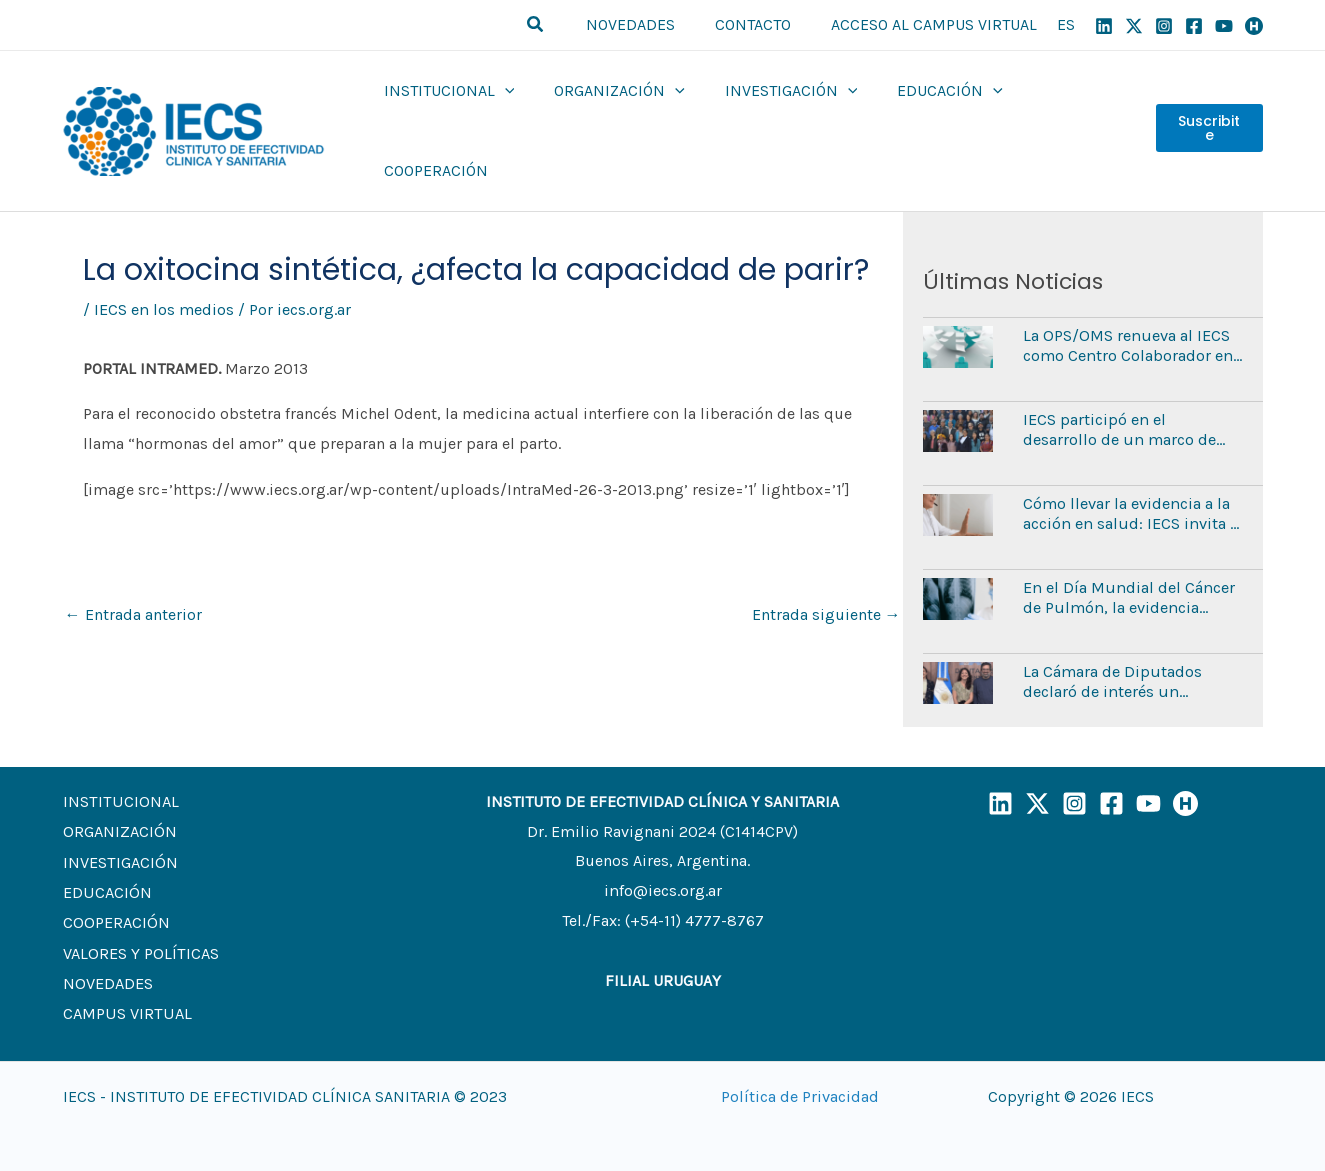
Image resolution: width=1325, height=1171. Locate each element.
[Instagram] (1164, 26)
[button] (560, 25)
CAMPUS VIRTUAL (125, 970)
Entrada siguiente (826, 575)
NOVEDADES (107, 940)
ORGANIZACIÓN (118, 792)
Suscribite (1207, 112)
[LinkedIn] (1000, 764)
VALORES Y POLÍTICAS (139, 911)
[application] (505, 112)
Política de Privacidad (800, 1056)
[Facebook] (1194, 26)
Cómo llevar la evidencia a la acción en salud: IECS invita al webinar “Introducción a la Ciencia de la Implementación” (1131, 474)
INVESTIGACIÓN (119, 821)
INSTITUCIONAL (118, 762)
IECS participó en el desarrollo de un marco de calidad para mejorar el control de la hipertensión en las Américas (1133, 390)
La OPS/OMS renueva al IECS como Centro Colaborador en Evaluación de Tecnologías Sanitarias (1127, 306)
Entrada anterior (133, 575)
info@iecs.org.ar (662, 851)
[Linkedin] (1104, 26)
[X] (1134, 26)
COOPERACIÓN (115, 881)
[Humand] (1254, 26)
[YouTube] (1224, 26)
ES (1066, 24)
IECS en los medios (163, 270)
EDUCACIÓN (106, 851)
